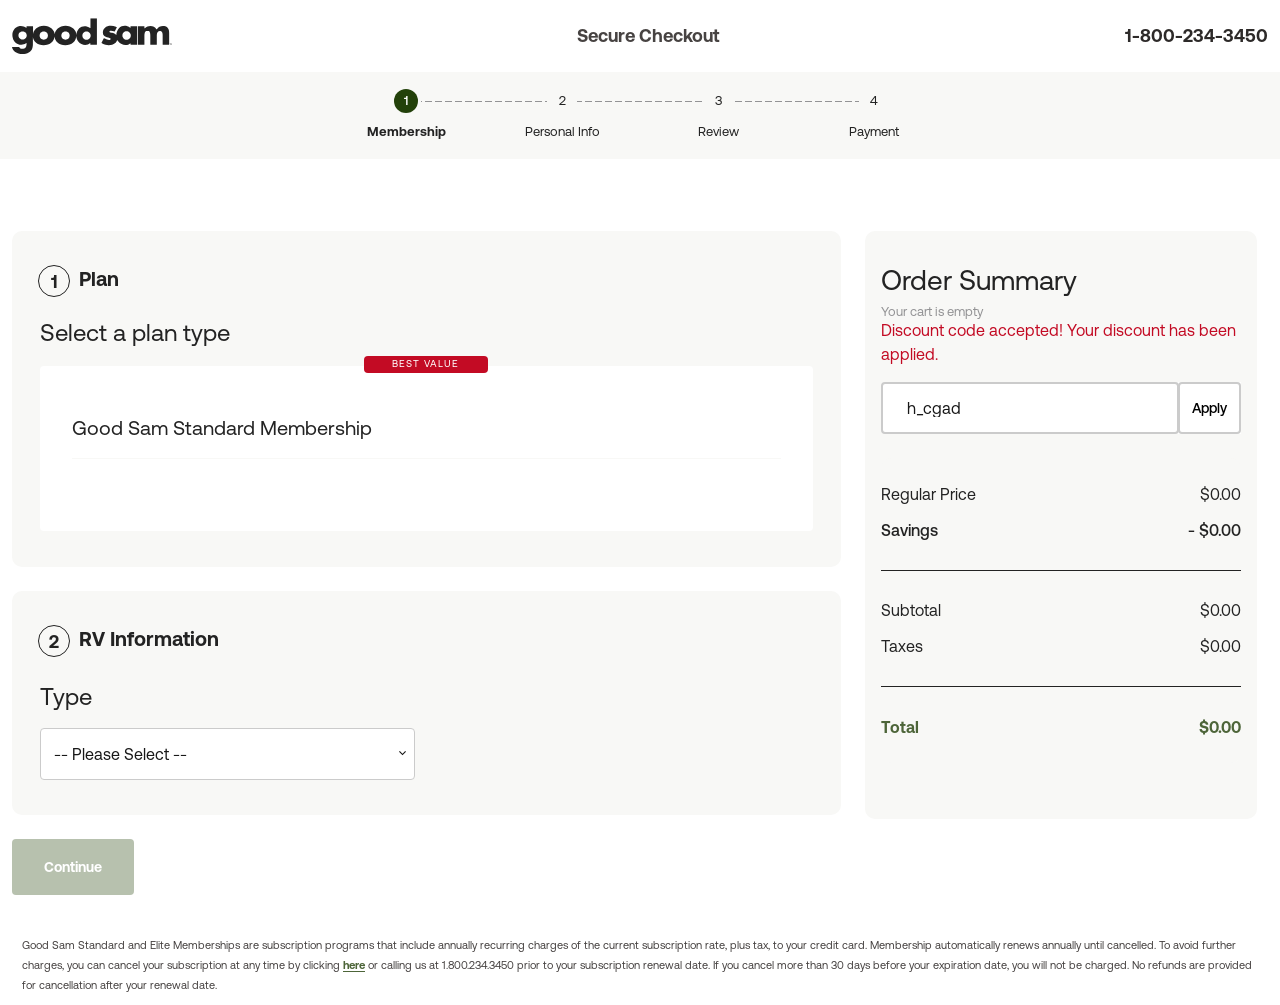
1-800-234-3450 (1196, 35)
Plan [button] (99, 278)
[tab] (426, 279)
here (354, 965)
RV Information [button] (149, 638)
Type (66, 696)
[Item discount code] (1030, 408)
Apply (1209, 408)
